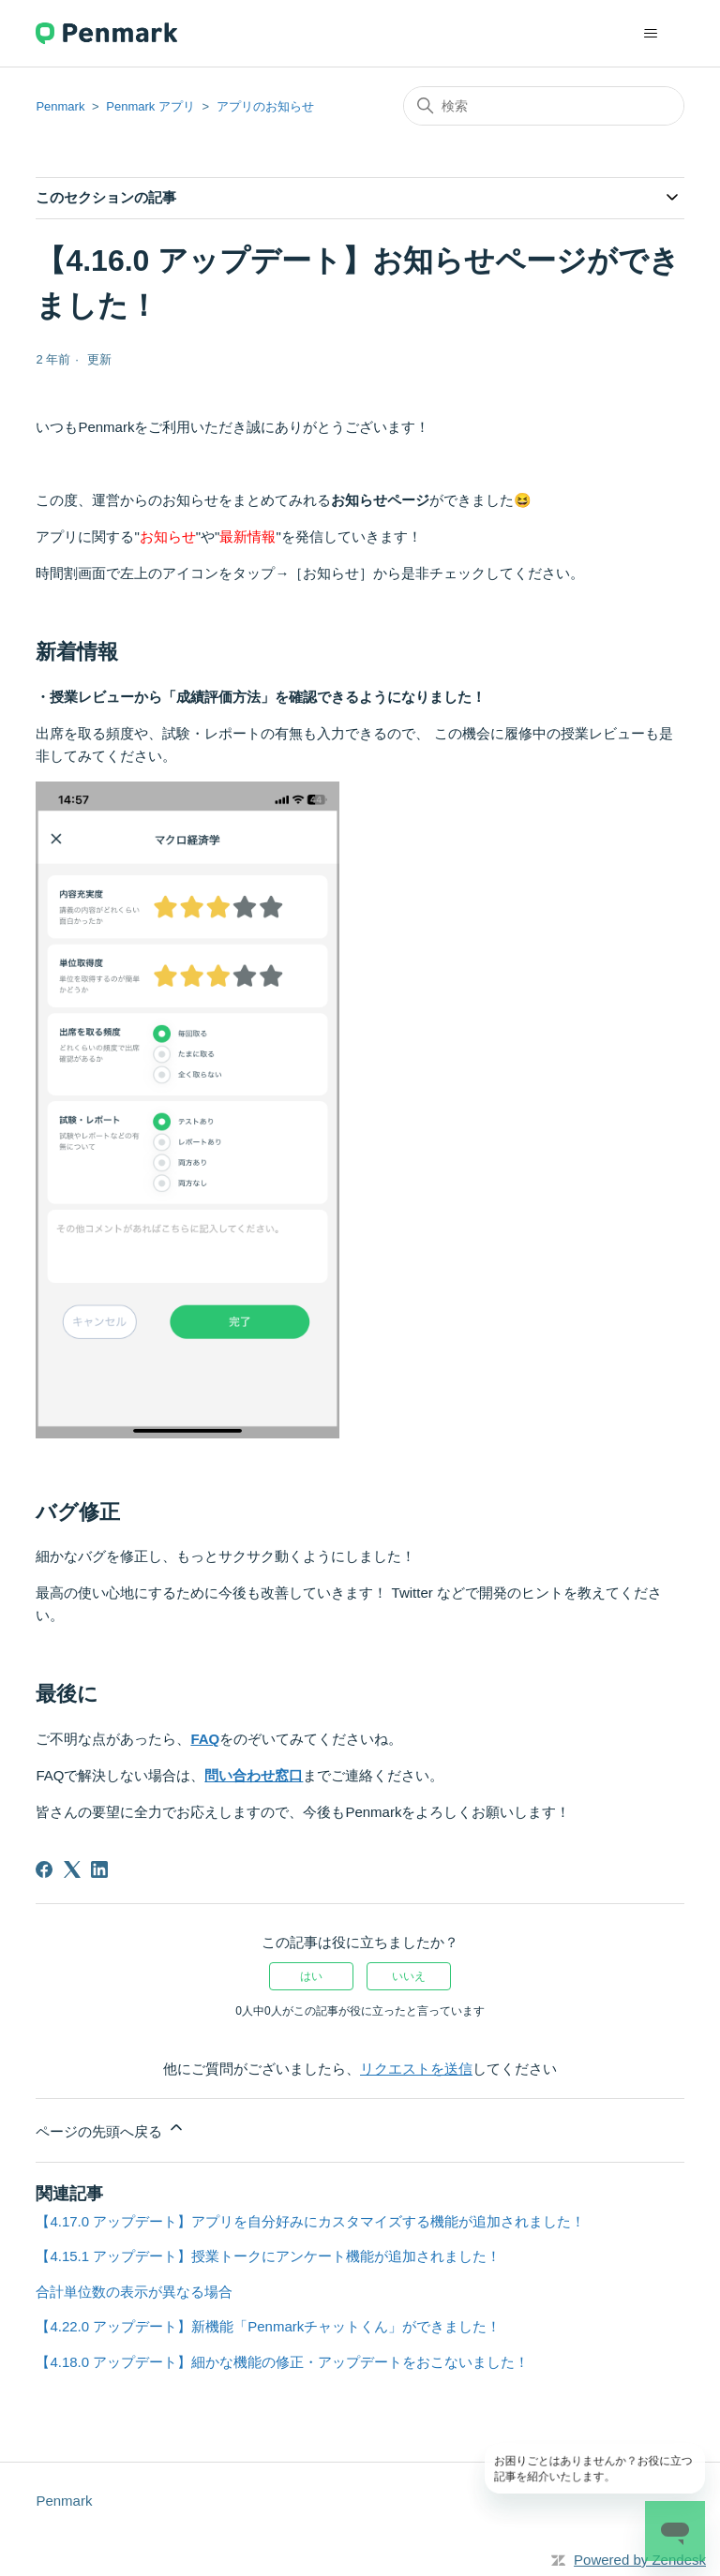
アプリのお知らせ (265, 106)
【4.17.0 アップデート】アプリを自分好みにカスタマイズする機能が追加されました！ (310, 2221)
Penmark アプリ (150, 106)
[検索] (543, 106)
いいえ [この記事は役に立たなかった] (409, 1976)
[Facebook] (44, 1869)
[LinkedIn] (99, 1869)
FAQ (204, 1739)
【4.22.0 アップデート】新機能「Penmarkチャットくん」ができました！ (268, 2326)
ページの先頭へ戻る (110, 2128)
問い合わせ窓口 (253, 1775)
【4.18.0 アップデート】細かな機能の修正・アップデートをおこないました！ (282, 2362)
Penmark (60, 106)
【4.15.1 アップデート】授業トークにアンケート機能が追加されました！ (268, 2256)
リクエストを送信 (416, 2069)
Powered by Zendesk (640, 2560)
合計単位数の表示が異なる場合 (134, 2292)
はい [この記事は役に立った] (311, 1976)
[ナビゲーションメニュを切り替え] (651, 34)
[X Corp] (72, 1869)
